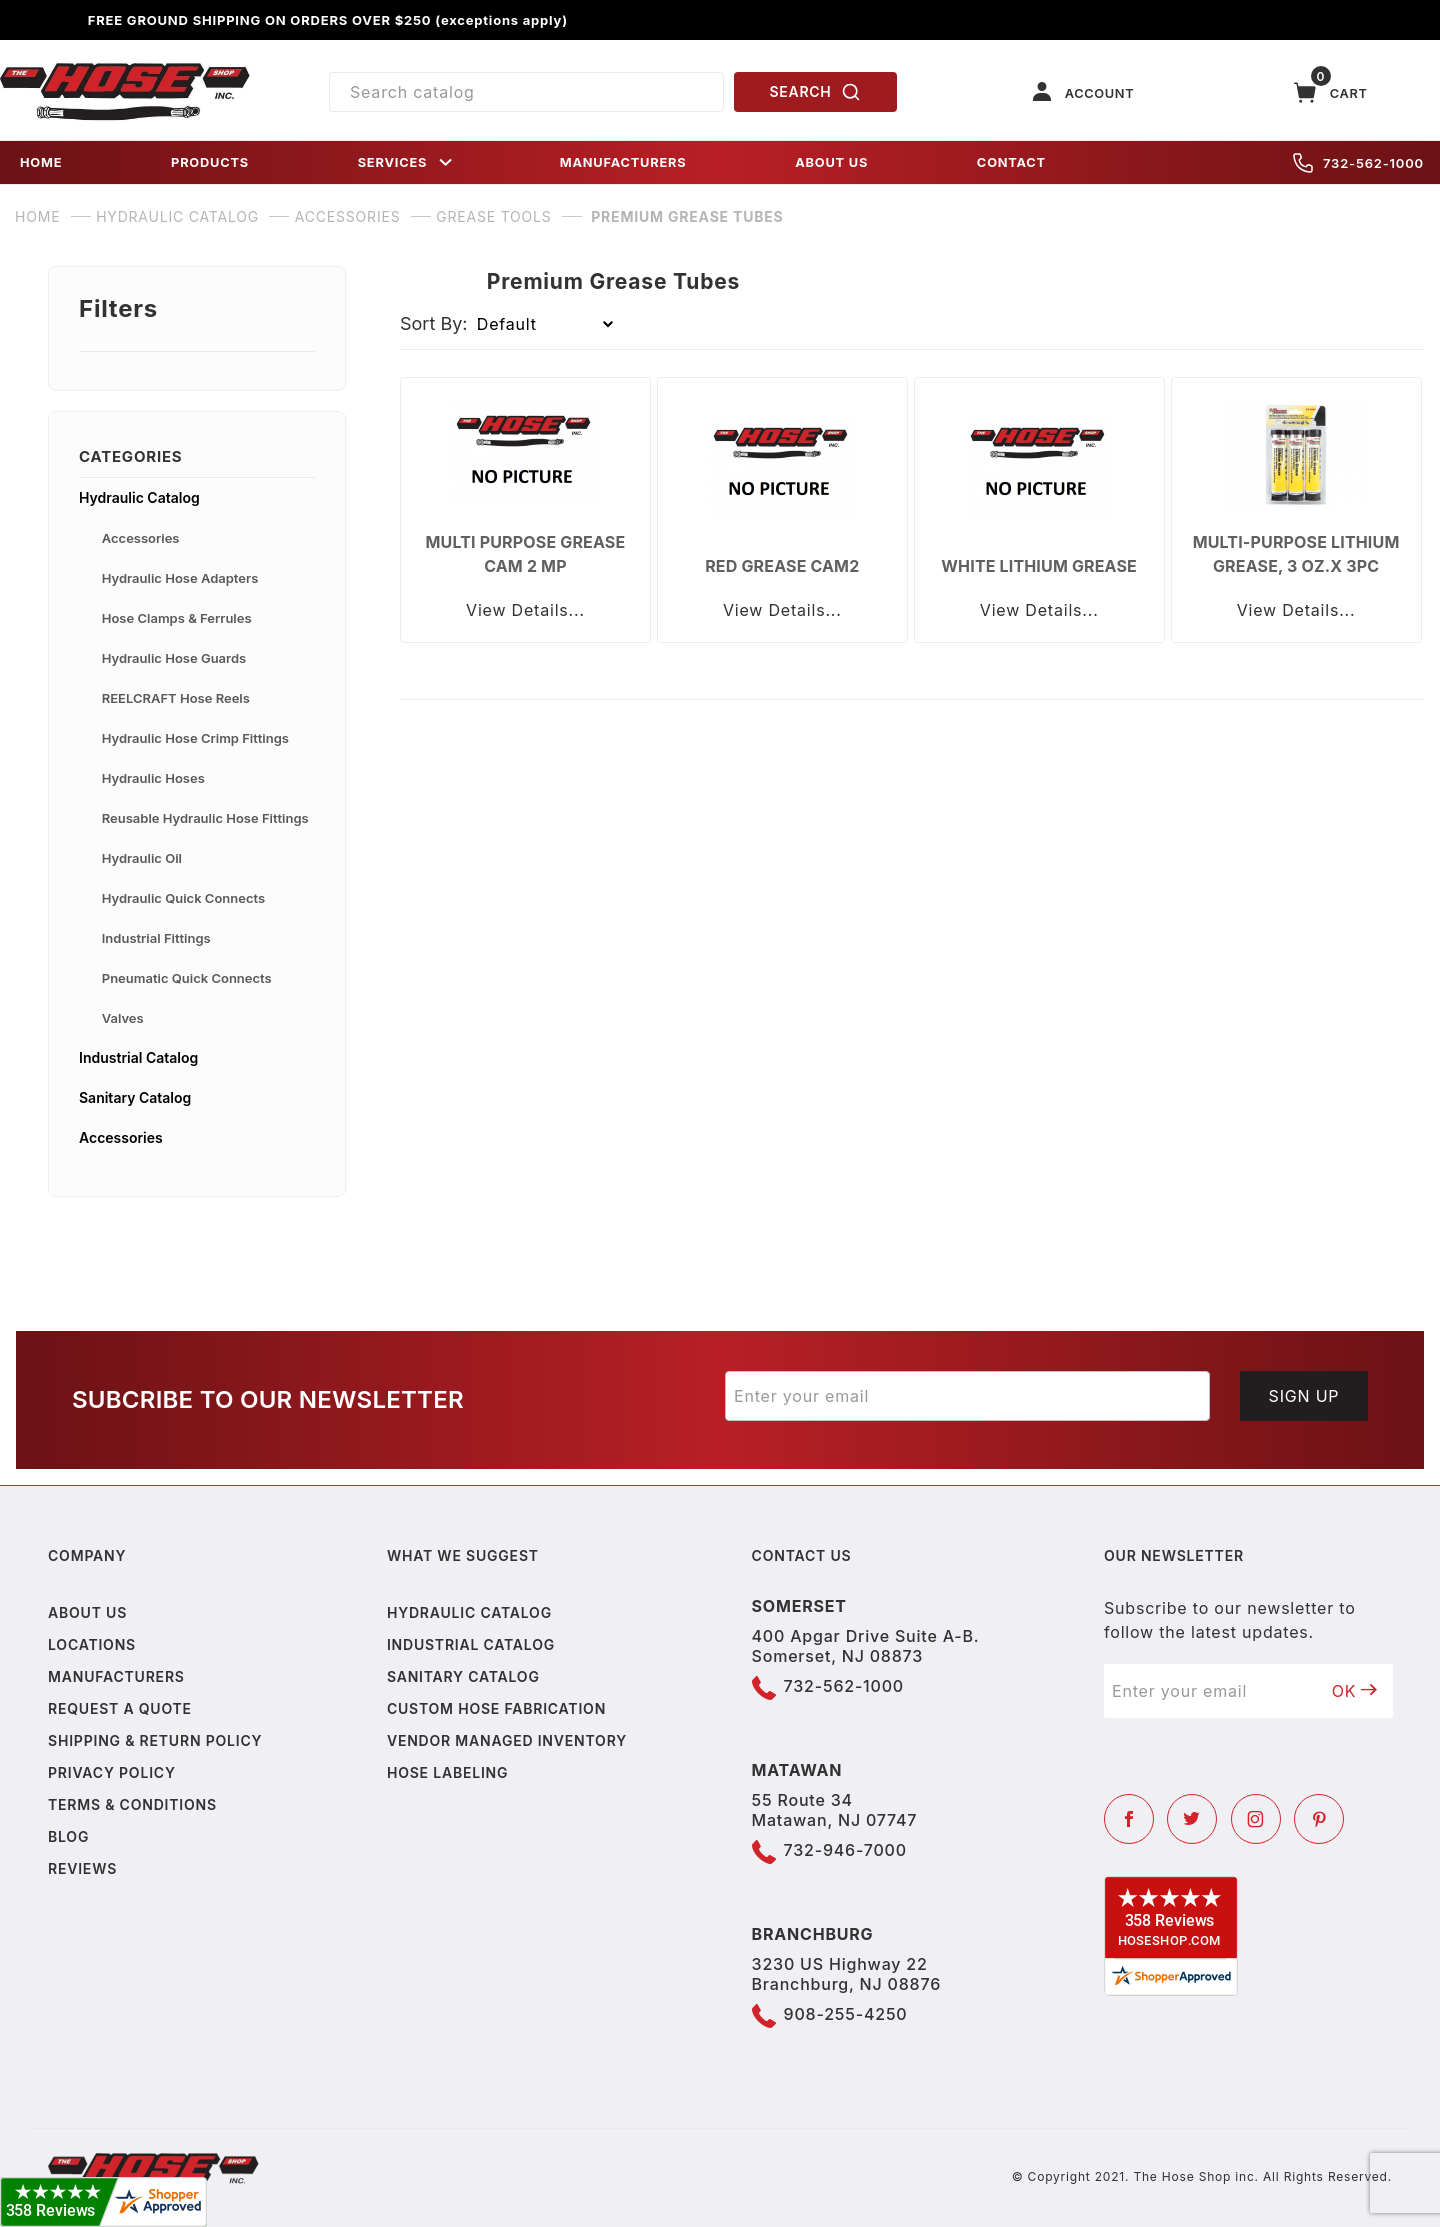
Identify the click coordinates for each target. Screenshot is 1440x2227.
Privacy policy (112, 1772)
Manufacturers (116, 1676)
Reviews (82, 1868)
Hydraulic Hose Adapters (180, 578)
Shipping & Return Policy (155, 1740)
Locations (92, 1644)
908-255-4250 (846, 2014)
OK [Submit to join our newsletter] (1355, 1691)
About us (87, 1612)
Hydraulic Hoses (153, 778)
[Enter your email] (967, 1396)
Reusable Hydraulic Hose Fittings (205, 818)
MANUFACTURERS (623, 162)
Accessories (141, 538)
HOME (41, 162)
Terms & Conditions (132, 1804)
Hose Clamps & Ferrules (177, 618)
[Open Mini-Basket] (1331, 92)
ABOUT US (831, 162)
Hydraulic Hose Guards (174, 658)
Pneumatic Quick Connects (187, 978)
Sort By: (434, 323)
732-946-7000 (845, 1850)
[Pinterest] (1319, 1819)
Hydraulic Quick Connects (183, 898)
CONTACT (1011, 162)
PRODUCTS (210, 162)
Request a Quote (120, 1708)
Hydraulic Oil (142, 858)
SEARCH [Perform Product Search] (816, 92)
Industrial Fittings (156, 938)
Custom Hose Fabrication (496, 1708)
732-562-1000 (1358, 163)
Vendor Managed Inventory (507, 1740)
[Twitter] (1192, 1819)
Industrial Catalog (138, 1057)
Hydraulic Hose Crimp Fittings (195, 738)
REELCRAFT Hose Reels (176, 698)
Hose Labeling (447, 1772)
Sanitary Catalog (135, 1097)
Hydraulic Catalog (139, 497)
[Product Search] (526, 92)
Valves (123, 1018)
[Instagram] (1256, 1819)
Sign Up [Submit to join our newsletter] (1304, 1396)
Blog (68, 1836)
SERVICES (407, 162)
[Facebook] (1129, 1819)
